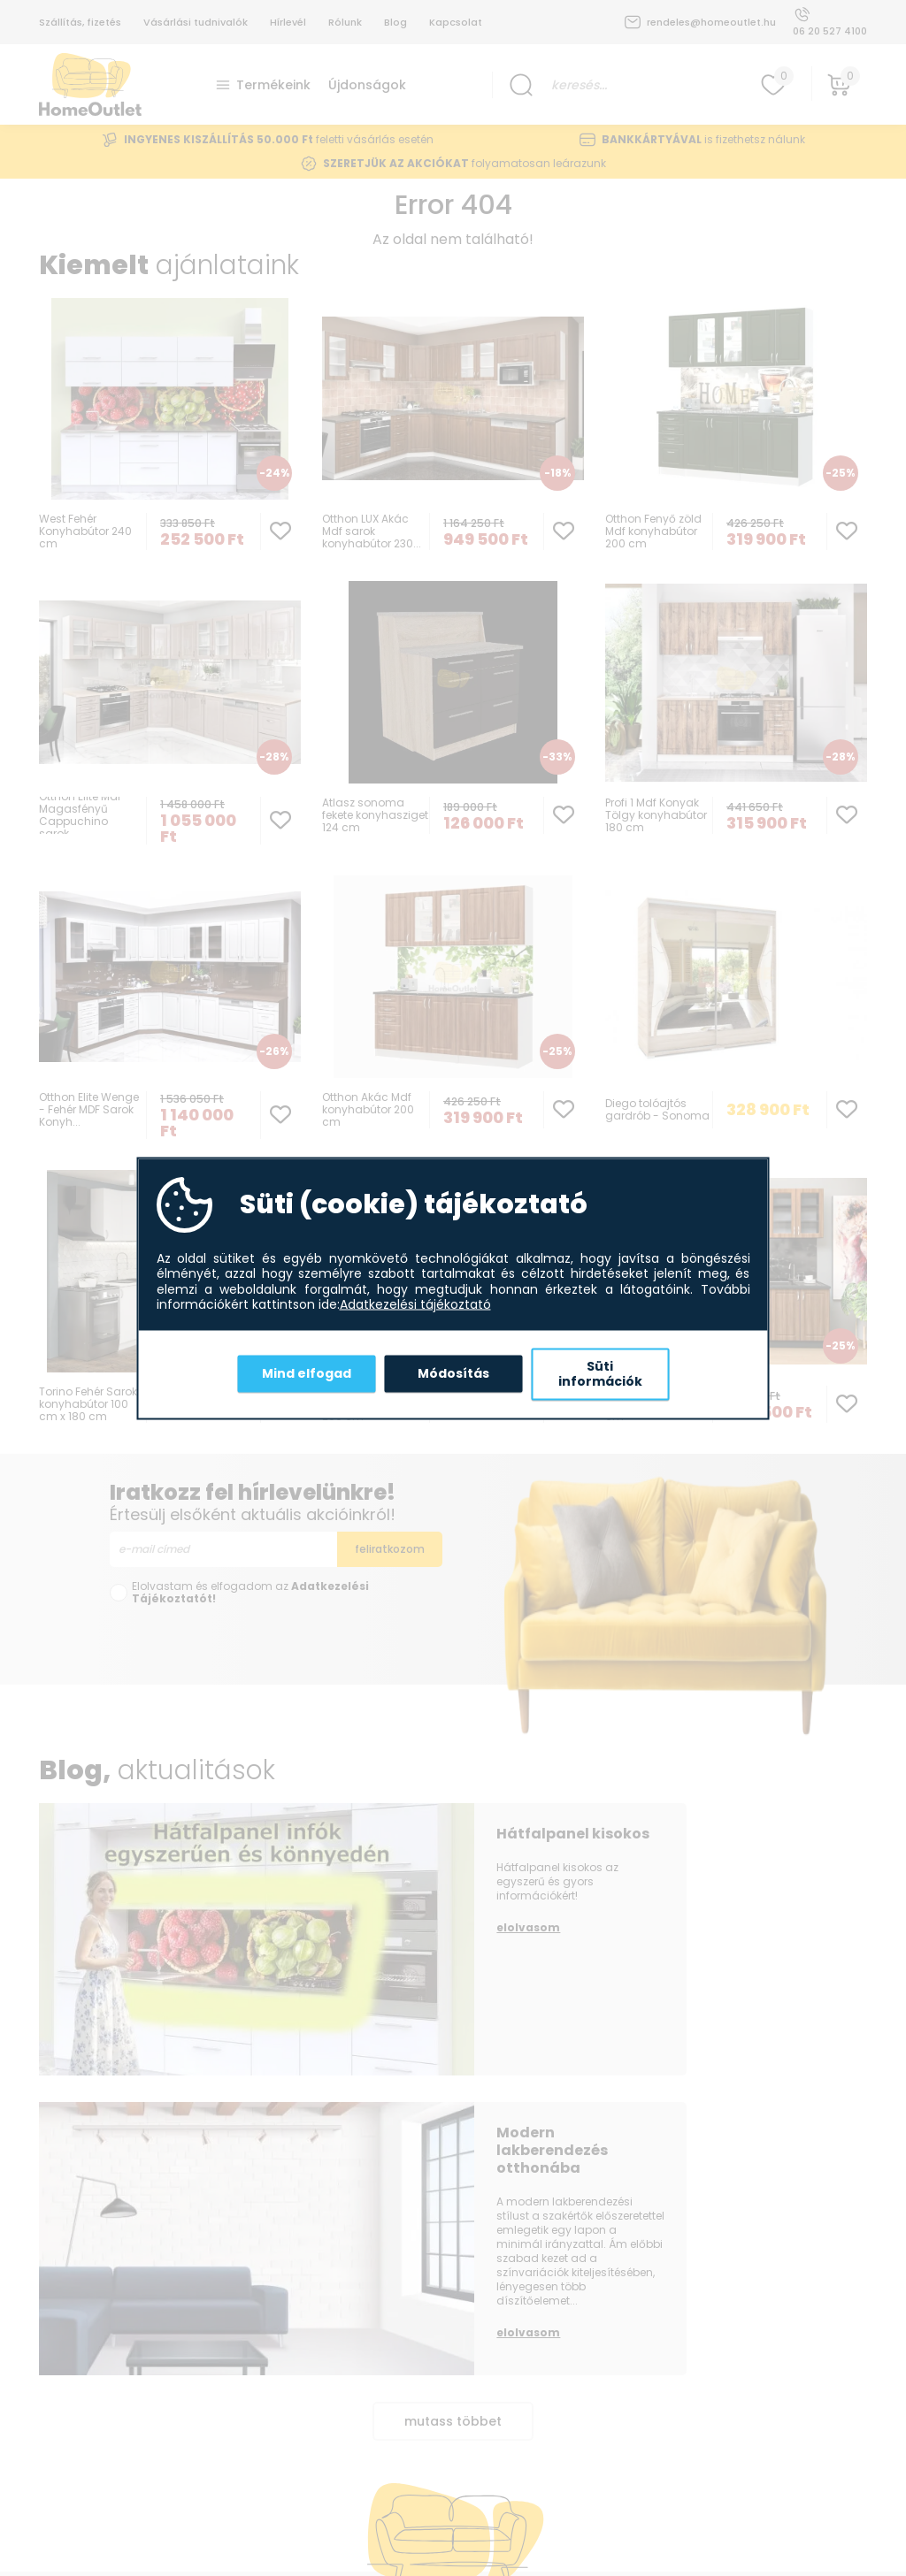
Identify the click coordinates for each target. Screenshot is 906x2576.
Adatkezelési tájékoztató (415, 1305)
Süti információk (600, 1373)
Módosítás (453, 1373)
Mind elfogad (306, 1373)
